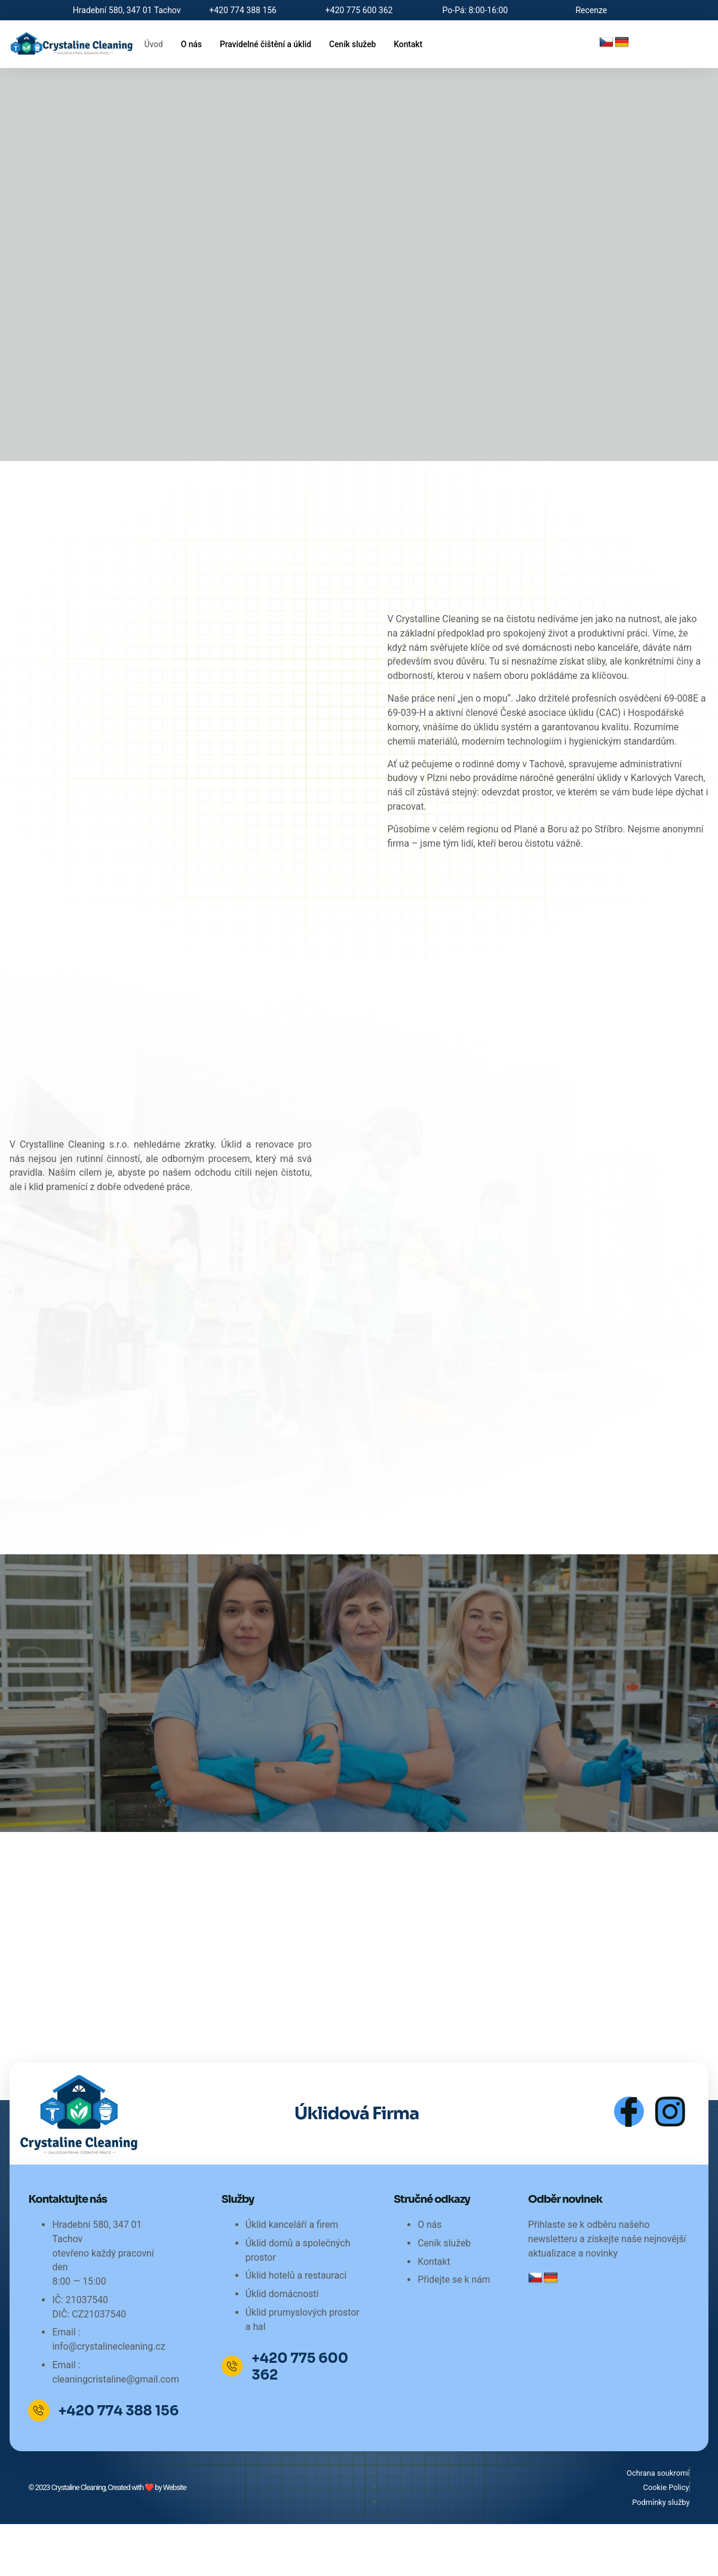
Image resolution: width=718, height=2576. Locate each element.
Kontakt (425, 43)
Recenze (591, 10)
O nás (194, 43)
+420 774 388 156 (121, 2463)
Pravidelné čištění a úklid (273, 43)
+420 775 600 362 (302, 2419)
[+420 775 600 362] (234, 2418)
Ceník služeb (366, 43)
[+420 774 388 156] (40, 2462)
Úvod (154, 43)
